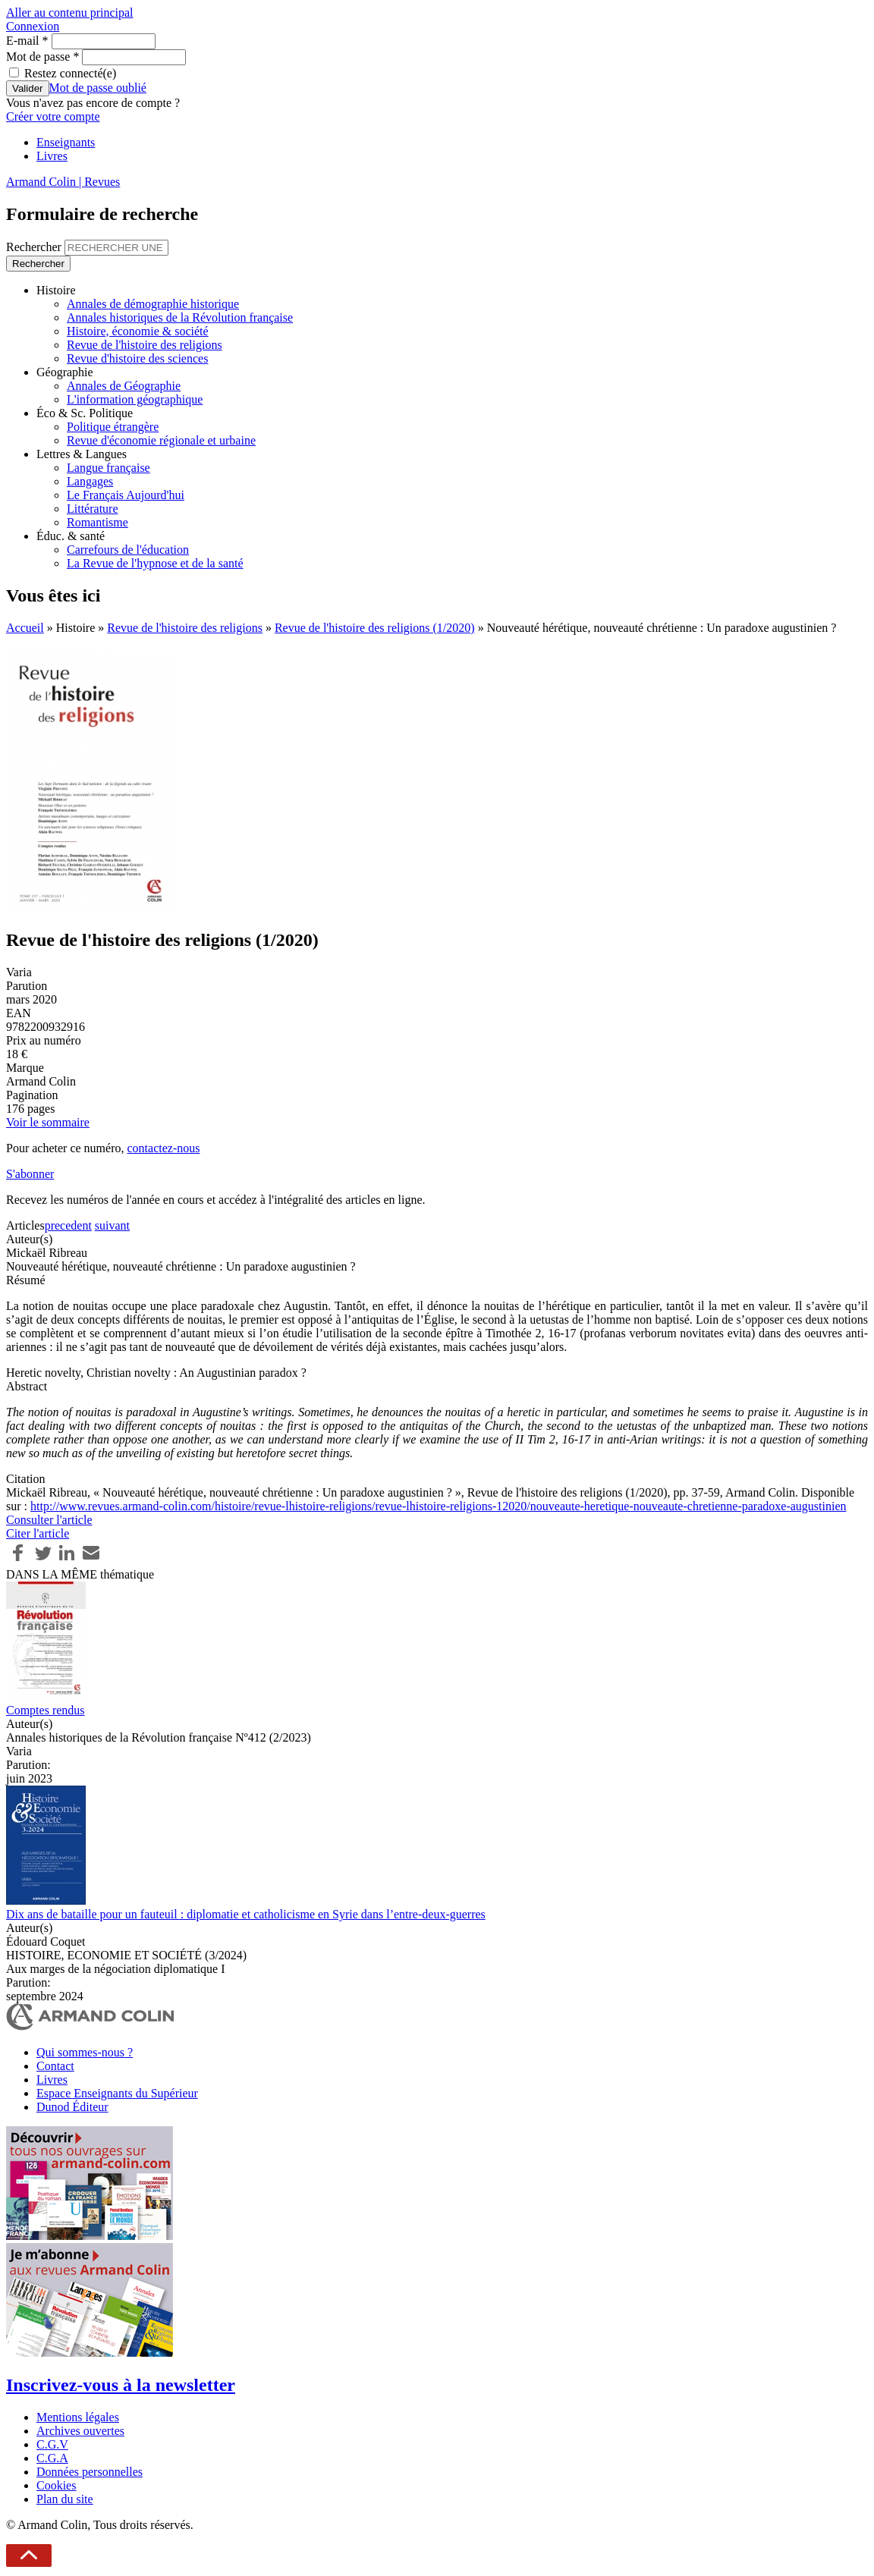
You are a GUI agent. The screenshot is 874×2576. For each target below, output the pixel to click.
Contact (55, 2065)
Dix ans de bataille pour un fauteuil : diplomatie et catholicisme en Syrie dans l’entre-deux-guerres (246, 1914)
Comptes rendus (45, 1710)
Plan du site (64, 2499)
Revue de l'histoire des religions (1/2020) (375, 627)
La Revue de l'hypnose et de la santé (155, 563)
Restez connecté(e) (70, 73)
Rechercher (35, 246)
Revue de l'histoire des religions (144, 344)
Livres (52, 155)
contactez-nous (163, 1148)
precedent (68, 1225)
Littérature (92, 508)
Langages (90, 481)
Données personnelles (89, 2471)
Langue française (108, 467)
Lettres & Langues (81, 454)
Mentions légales (77, 2417)
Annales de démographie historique (153, 303)
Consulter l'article (49, 1519)
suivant (112, 1225)
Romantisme (97, 522)
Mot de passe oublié (97, 87)
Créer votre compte (53, 116)
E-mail (27, 40)
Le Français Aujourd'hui (125, 494)
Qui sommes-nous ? (84, 2052)
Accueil (25, 627)
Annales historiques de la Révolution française (180, 317)
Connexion (32, 26)
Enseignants (65, 142)
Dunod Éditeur (72, 2106)
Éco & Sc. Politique (84, 413)
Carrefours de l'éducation (128, 549)
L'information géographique (135, 399)
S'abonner (30, 1173)
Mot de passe (42, 56)
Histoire (56, 290)
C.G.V (52, 2444)
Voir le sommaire (48, 1122)
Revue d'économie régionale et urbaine (161, 440)
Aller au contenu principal (70, 12)
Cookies (56, 2485)
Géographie (64, 372)
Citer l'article (37, 1533)
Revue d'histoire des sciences (137, 358)
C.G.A (52, 2458)
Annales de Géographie (124, 385)
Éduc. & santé (70, 535)
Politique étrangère (113, 426)
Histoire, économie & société (138, 331)
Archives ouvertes (80, 2430)
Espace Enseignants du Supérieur (117, 2093)
